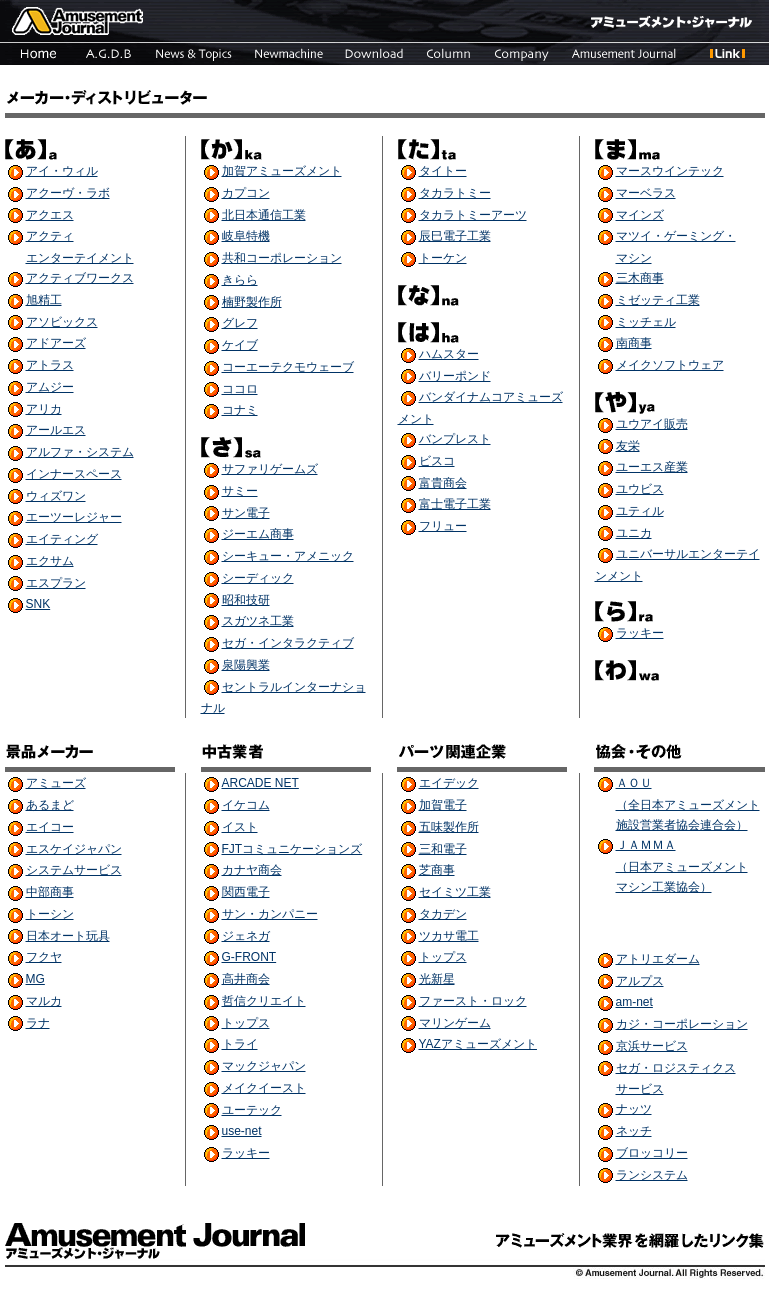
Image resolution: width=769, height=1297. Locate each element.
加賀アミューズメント (282, 171)
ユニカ (634, 533)
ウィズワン (56, 496)
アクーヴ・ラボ (68, 193)
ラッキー (640, 633)
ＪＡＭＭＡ (646, 845)
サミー (240, 491)
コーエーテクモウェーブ (288, 367)
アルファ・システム (80, 452)
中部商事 (50, 892)
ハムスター (449, 354)
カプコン (246, 193)
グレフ (240, 323)
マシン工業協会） (664, 887)
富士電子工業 (455, 504)
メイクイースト (264, 1088)
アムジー (50, 387)
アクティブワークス (80, 278)
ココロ (240, 389)
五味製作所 (449, 827)
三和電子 (443, 849)
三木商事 (640, 278)
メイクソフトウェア (670, 365)
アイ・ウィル (62, 171)
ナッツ (634, 1109)
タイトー (443, 171)
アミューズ (56, 783)
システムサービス (74, 870)
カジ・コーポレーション (682, 1024)
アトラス (50, 365)
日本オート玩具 (68, 936)
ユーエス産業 (652, 467)
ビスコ (437, 461)
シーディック (258, 578)
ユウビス (640, 489)
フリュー (443, 526)
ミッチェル (646, 322)
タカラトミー (455, 193)
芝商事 (437, 870)
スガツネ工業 (258, 621)
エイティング (62, 539)
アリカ (44, 409)
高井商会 (246, 979)
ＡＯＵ (634, 783)
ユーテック (252, 1110)
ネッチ (634, 1131)
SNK (38, 604)
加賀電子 (443, 805)
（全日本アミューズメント (688, 805)
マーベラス (646, 193)
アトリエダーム (658, 959)
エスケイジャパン (74, 849)
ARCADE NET (260, 783)
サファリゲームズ (270, 469)
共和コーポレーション (282, 258)
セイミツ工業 (455, 892)
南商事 (634, 343)
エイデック (449, 783)
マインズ (640, 215)
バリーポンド (455, 376)
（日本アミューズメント (682, 867)
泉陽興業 (246, 665)
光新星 (437, 979)
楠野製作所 (252, 302)
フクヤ (44, 957)
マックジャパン (264, 1066)
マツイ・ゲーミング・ (676, 236)
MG (35, 979)
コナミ (240, 410)
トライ (240, 1044)
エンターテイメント (80, 258)
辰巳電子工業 (455, 236)
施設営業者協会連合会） (682, 825)
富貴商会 (443, 483)
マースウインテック (670, 171)
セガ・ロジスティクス (676, 1068)
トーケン (443, 258)
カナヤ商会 (252, 870)
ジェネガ (246, 936)
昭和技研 (246, 600)
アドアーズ (56, 343)
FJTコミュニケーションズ (292, 849)
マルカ (44, 1001)
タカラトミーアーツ (473, 215)
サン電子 (246, 513)
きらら (240, 280)
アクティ (50, 236)
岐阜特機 (246, 236)
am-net (634, 1002)
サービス (640, 1089)
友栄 (628, 446)
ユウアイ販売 (652, 424)
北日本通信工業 (264, 215)
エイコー (50, 827)
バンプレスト (455, 439)
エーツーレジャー (74, 517)
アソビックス (62, 322)
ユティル (640, 511)
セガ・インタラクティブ (288, 643)
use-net (242, 1131)
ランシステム (652, 1175)
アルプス (640, 981)
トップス (246, 1023)
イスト (240, 827)
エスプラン (56, 583)
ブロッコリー (652, 1153)
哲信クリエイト (264, 1001)
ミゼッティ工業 (658, 300)
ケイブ (240, 345)
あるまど (50, 805)
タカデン (443, 914)
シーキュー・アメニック (288, 556)
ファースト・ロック (473, 1001)
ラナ (38, 1023)
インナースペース (74, 474)
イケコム (246, 805)
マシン (634, 258)
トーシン (50, 914)
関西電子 (246, 892)
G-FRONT (249, 957)
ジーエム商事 (258, 534)
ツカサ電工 (449, 936)
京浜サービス (652, 1046)
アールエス (56, 430)
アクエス (50, 215)
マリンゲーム (455, 1023)
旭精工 (44, 300)
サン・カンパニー (270, 914)
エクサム (50, 561)
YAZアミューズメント (478, 1044)
